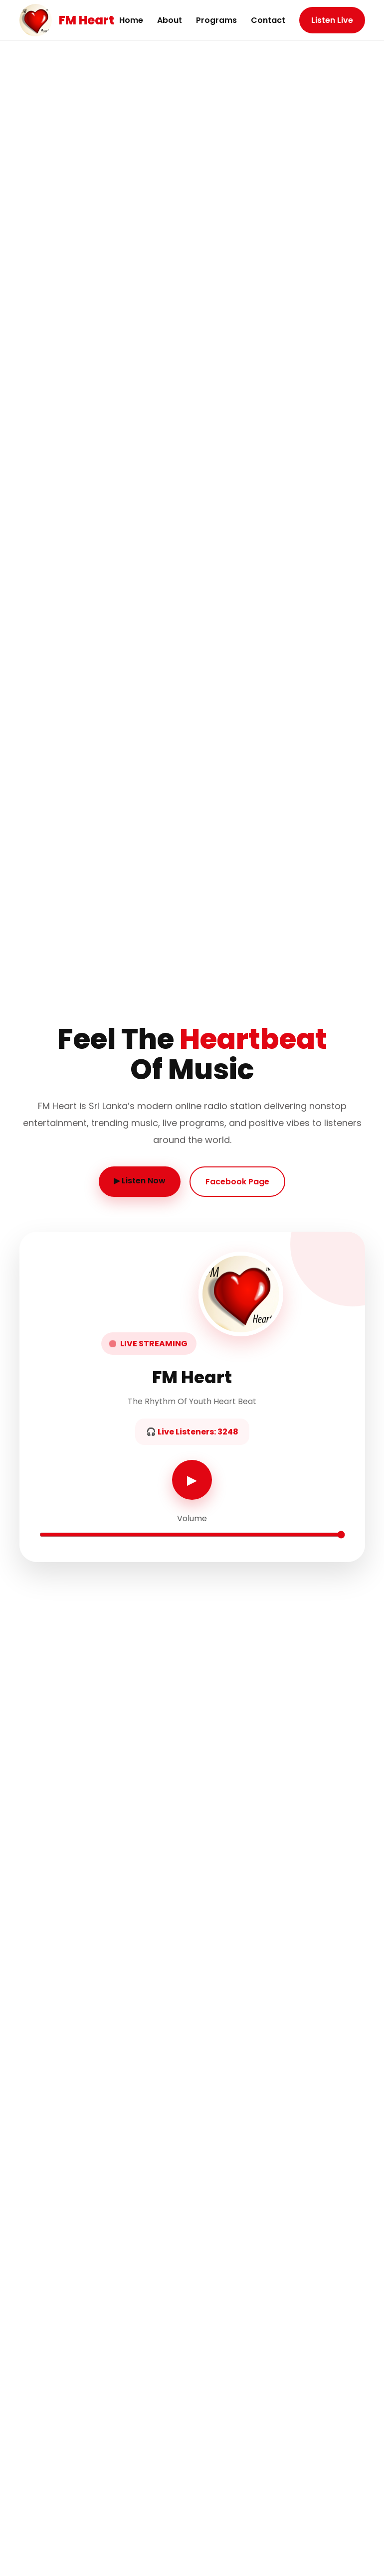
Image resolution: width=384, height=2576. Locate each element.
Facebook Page (237, 1181)
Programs (216, 20)
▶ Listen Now (140, 1180)
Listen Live (332, 20)
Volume (192, 1518)
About (169, 20)
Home (131, 20)
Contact (268, 20)
